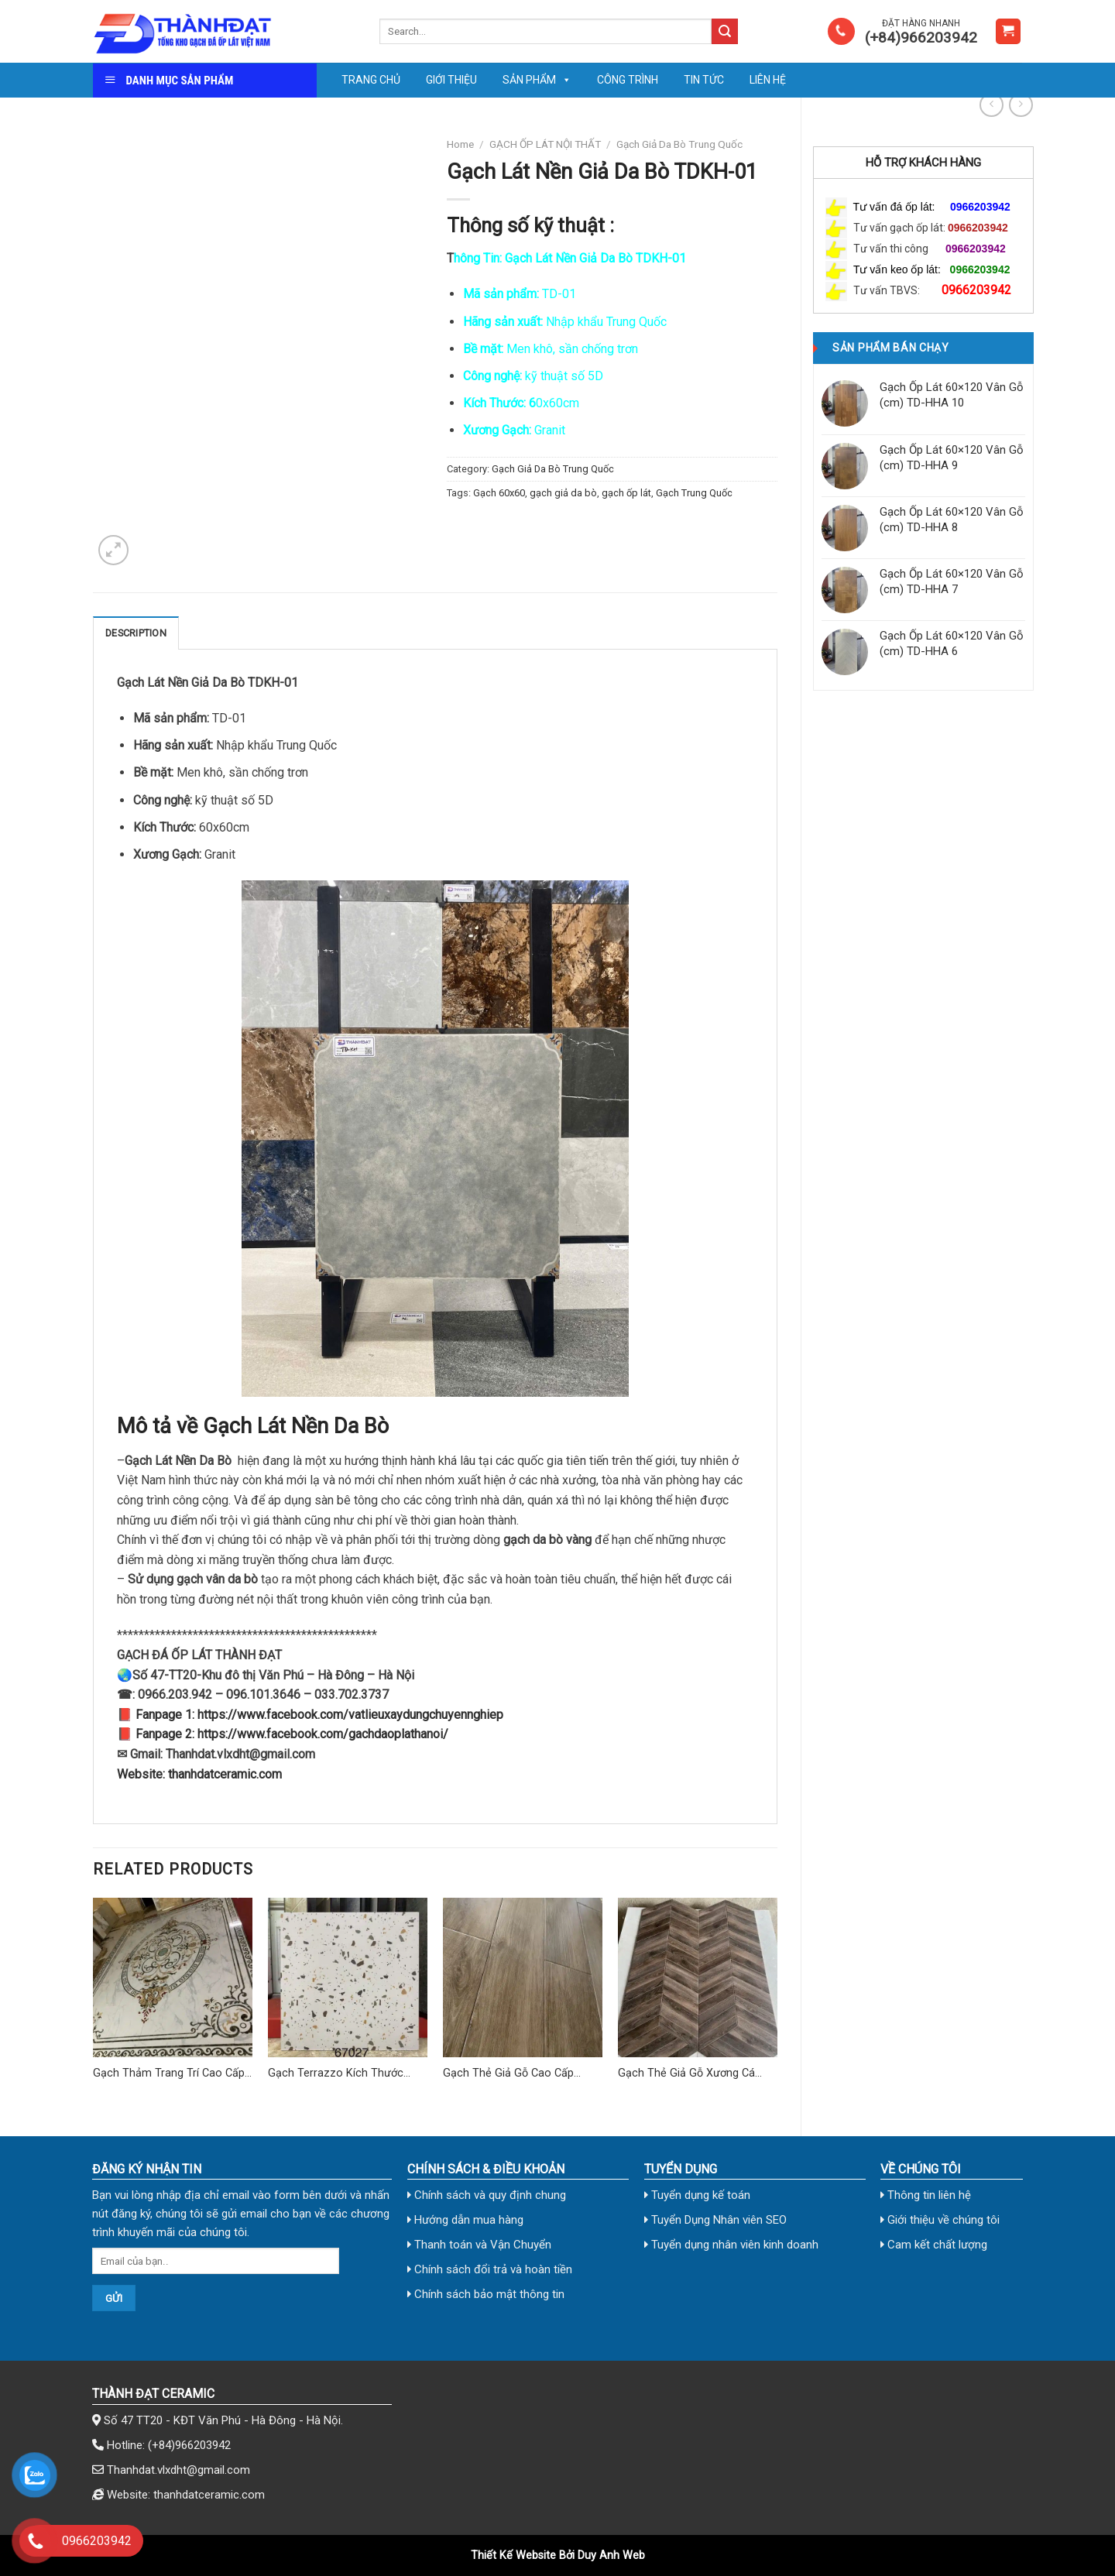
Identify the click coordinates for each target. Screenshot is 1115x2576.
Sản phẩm (537, 80)
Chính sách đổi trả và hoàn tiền (489, 2269)
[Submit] (725, 32)
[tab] (136, 632)
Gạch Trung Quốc (694, 493)
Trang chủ (370, 80)
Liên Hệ (768, 80)
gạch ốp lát (626, 493)
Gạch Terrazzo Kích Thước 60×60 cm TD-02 (335, 2074)
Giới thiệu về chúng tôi (940, 2220)
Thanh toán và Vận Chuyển (479, 2245)
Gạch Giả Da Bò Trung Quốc (679, 144)
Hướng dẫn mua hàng (465, 2220)
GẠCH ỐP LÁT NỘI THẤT (545, 144)
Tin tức (704, 80)
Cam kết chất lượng (933, 2245)
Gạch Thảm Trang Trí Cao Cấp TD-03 (169, 2074)
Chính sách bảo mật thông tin (485, 2294)
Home (460, 144)
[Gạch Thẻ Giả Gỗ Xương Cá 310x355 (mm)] (697, 1977)
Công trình (627, 80)
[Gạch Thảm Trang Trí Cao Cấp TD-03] (172, 1977)
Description (135, 633)
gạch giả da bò (563, 493)
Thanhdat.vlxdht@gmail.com (178, 2470)
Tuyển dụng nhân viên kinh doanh (731, 2245)
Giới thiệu (451, 80)
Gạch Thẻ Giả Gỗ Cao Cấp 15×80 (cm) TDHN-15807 (508, 2074)
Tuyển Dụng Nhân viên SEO (715, 2220)
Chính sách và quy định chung (486, 2195)
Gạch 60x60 (499, 493)
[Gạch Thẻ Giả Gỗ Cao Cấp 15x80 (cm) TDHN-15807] (522, 1977)
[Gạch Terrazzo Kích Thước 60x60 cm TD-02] (347, 1977)
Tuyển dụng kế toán (697, 2195)
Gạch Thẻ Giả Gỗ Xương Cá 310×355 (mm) (686, 2074)
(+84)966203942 (189, 2445)
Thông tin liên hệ (925, 2195)
